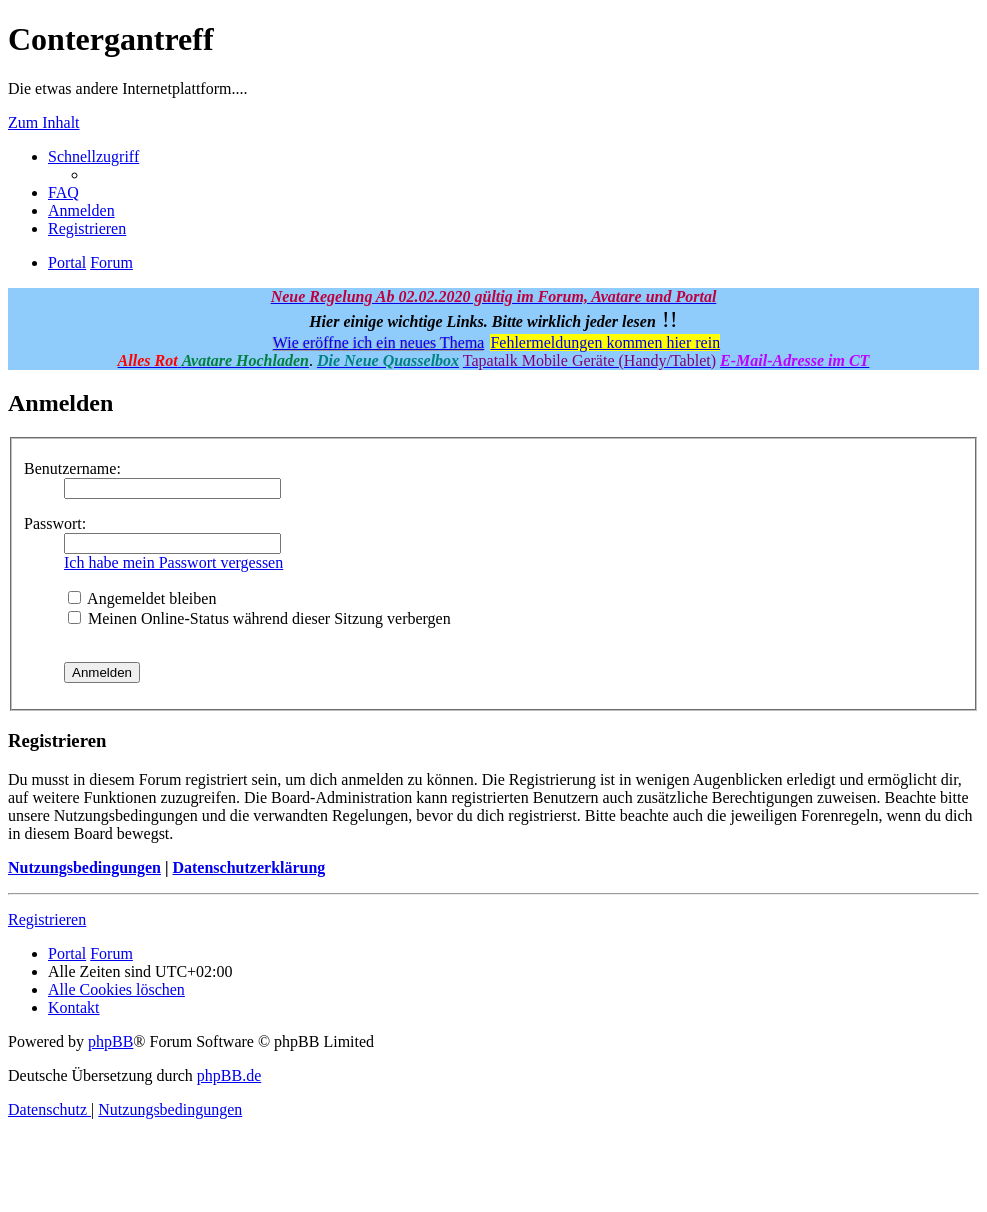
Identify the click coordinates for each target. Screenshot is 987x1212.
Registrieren (47, 919)
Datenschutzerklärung (248, 867)
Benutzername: (72, 468)
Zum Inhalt (44, 122)
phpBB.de (229, 1075)
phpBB (110, 1041)
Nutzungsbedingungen (84, 867)
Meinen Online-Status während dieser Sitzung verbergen (259, 618)
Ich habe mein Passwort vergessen (173, 562)
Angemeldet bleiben (142, 598)
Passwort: (55, 523)
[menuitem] (63, 192)
